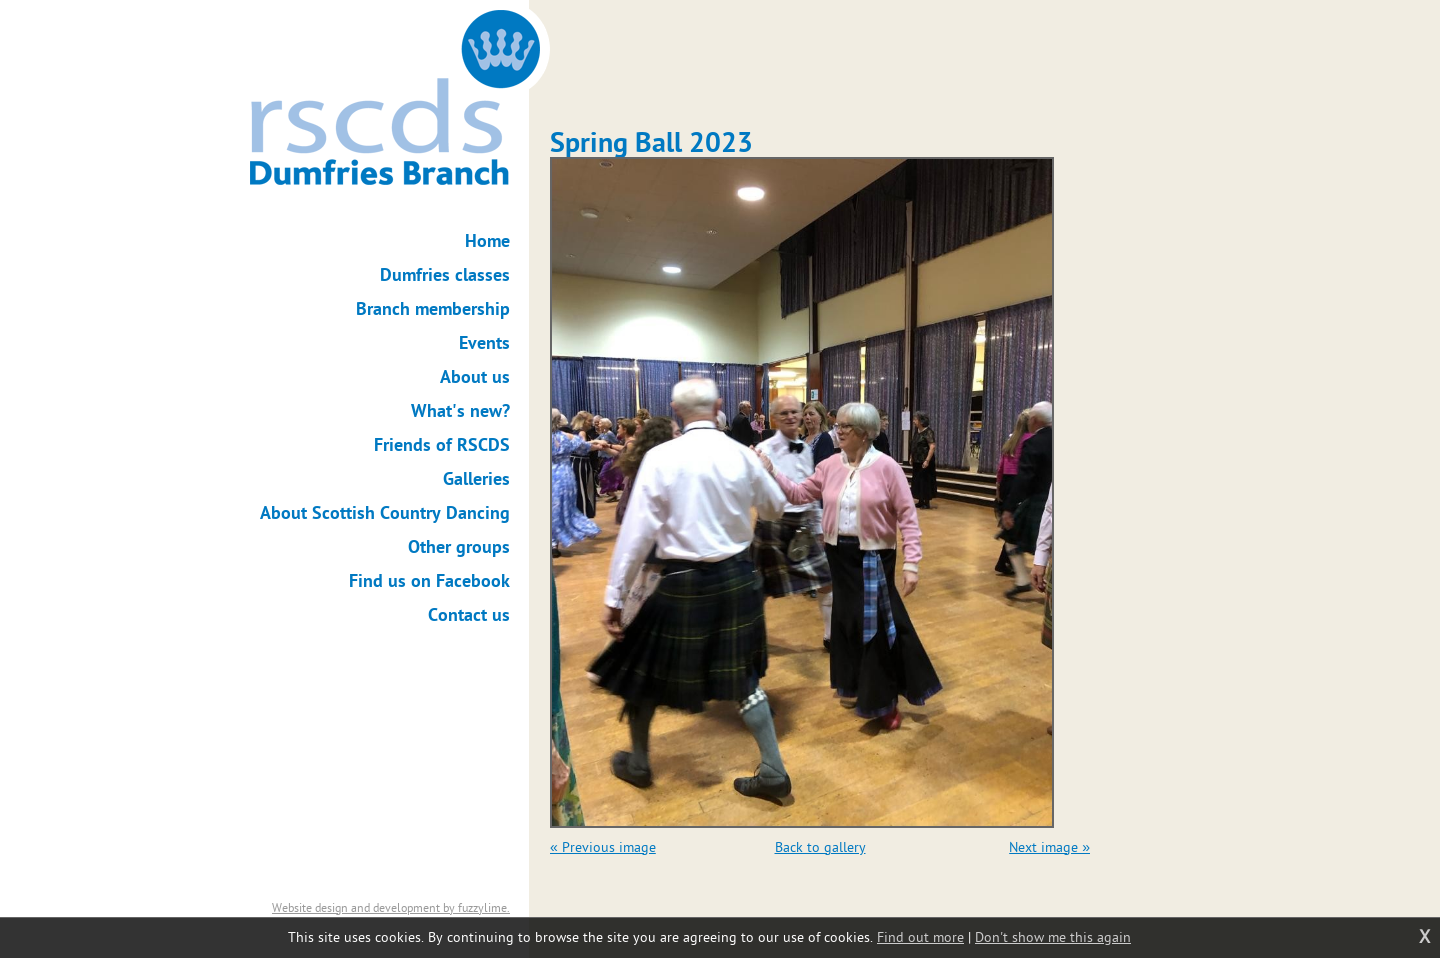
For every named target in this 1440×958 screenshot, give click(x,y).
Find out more (920, 937)
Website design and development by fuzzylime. (391, 908)
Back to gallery (820, 847)
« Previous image (603, 847)
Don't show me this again (1053, 937)
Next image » (1049, 847)
